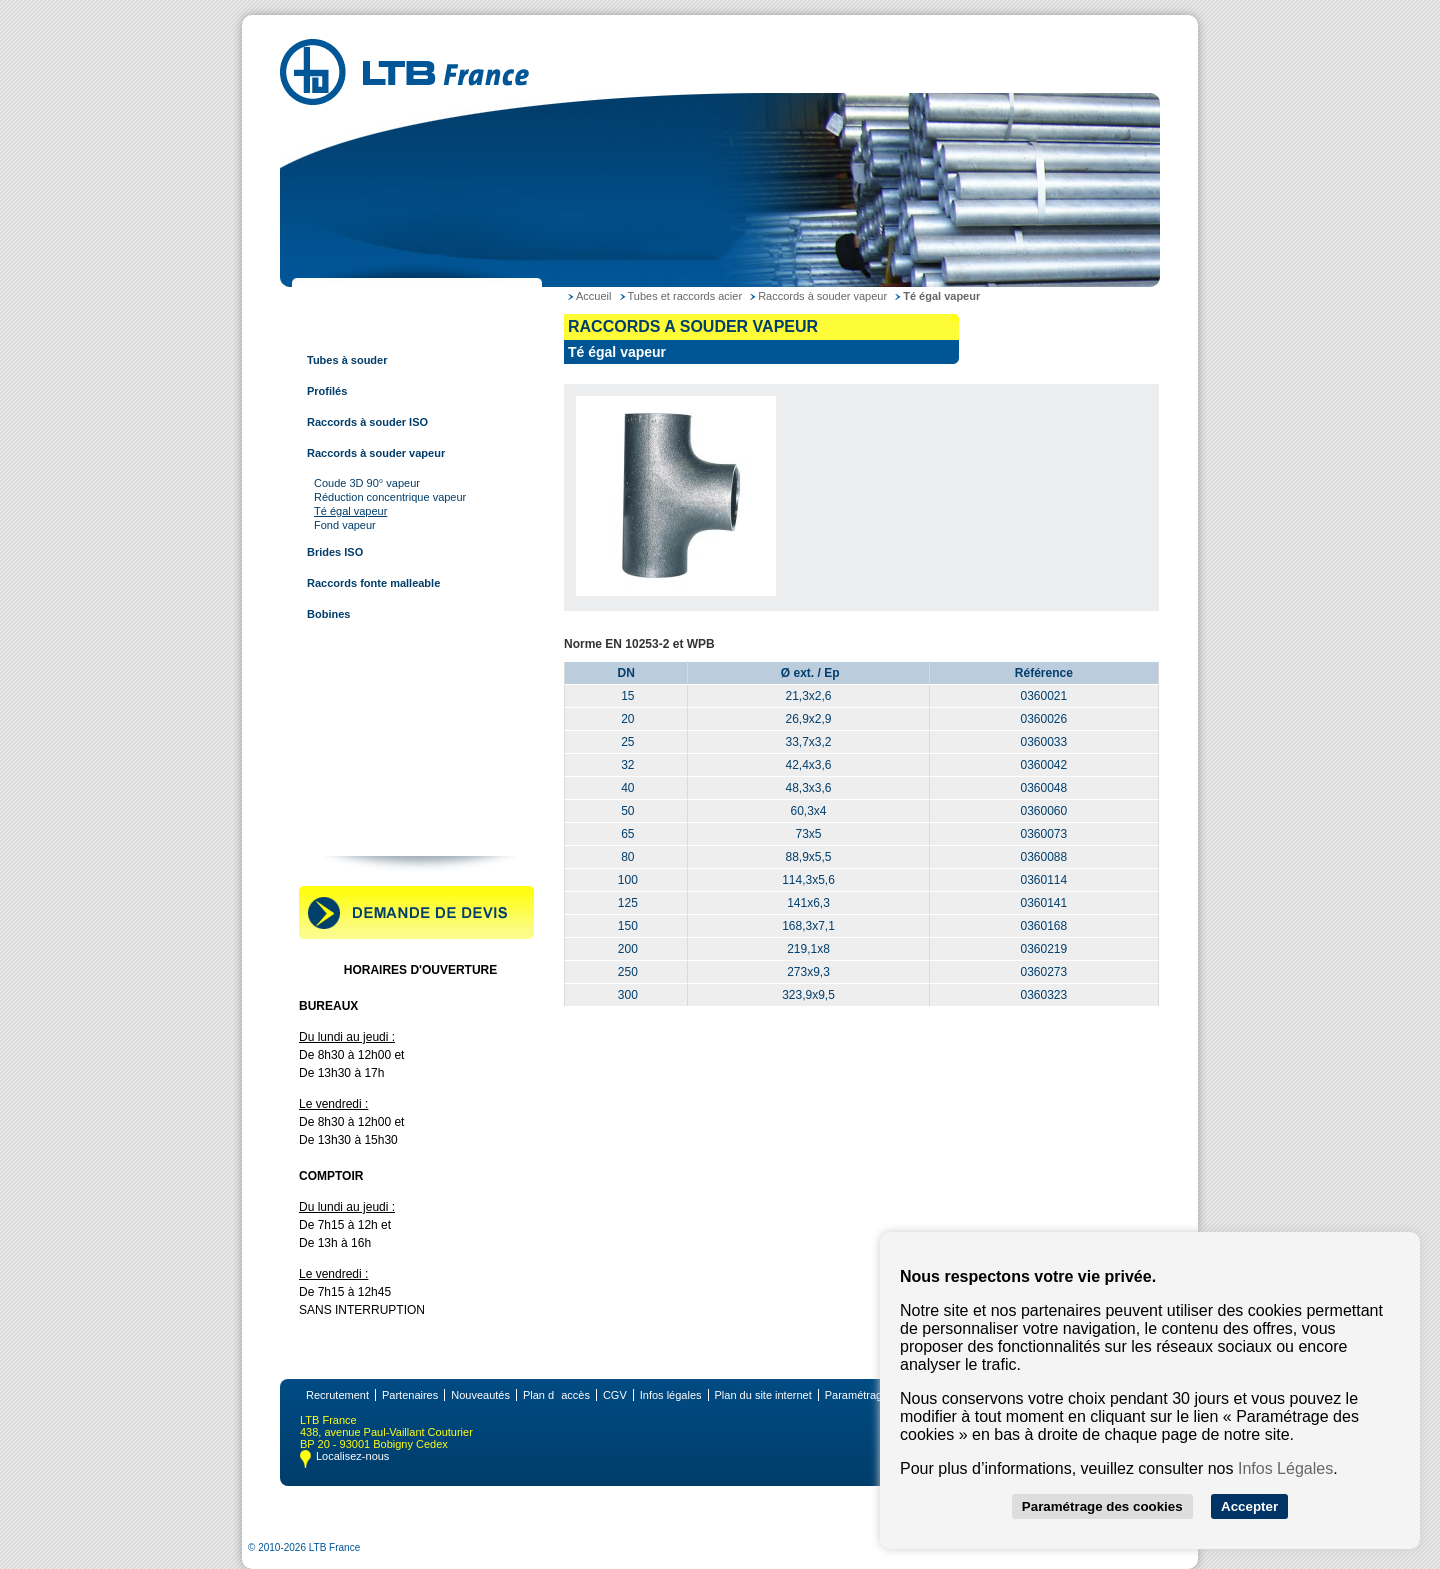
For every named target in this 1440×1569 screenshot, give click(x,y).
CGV (615, 1395)
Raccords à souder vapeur (376, 453)
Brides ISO (335, 552)
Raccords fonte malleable (373, 583)
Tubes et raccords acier (365, 329)
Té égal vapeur (350, 511)
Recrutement (337, 1395)
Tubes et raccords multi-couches (390, 738)
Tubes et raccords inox (364, 676)
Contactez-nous (345, 831)
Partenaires (410, 1395)
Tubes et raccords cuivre (368, 645)
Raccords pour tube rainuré (376, 769)
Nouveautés (480, 1395)
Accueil (593, 296)
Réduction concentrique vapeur (390, 497)
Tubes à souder (347, 360)
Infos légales (671, 1395)
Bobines (328, 614)
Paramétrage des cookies (1102, 1506)
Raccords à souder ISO (367, 422)
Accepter (1249, 1506)
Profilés (327, 391)
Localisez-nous (352, 1456)
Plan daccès (556, 1395)
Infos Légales (1285, 1468)
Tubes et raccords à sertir (371, 707)
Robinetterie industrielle (367, 800)
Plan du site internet (763, 1395)
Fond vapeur (345, 525)
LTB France (334, 298)
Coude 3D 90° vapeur (367, 483)
